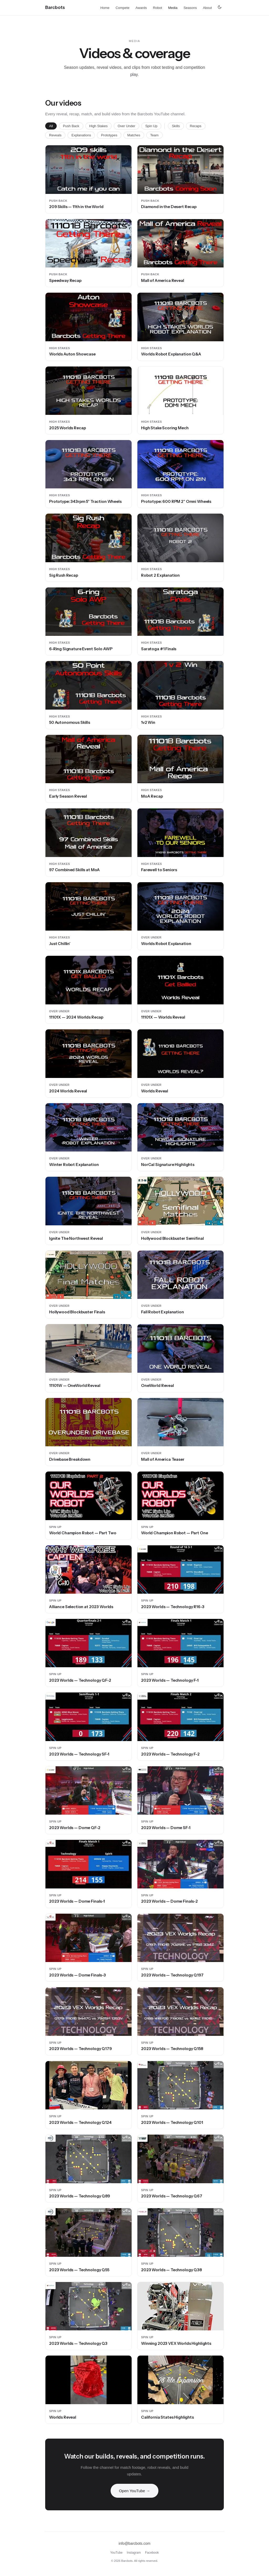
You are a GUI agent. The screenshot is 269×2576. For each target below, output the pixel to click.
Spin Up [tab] (151, 126)
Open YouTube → (134, 2491)
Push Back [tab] (71, 126)
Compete (123, 8)
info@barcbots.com (135, 2543)
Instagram (134, 2552)
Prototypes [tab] (109, 135)
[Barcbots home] (55, 7)
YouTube (116, 2552)
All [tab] (51, 126)
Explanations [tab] (81, 135)
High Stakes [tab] (98, 126)
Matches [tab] (133, 135)
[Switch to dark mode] (219, 7)
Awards (141, 8)
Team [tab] (154, 135)
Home (105, 8)
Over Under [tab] (126, 126)
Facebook (152, 2552)
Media (172, 8)
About (207, 8)
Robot (157, 8)
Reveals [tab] (55, 135)
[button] (88, 169)
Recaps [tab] (195, 126)
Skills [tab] (176, 126)
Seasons (190, 8)
